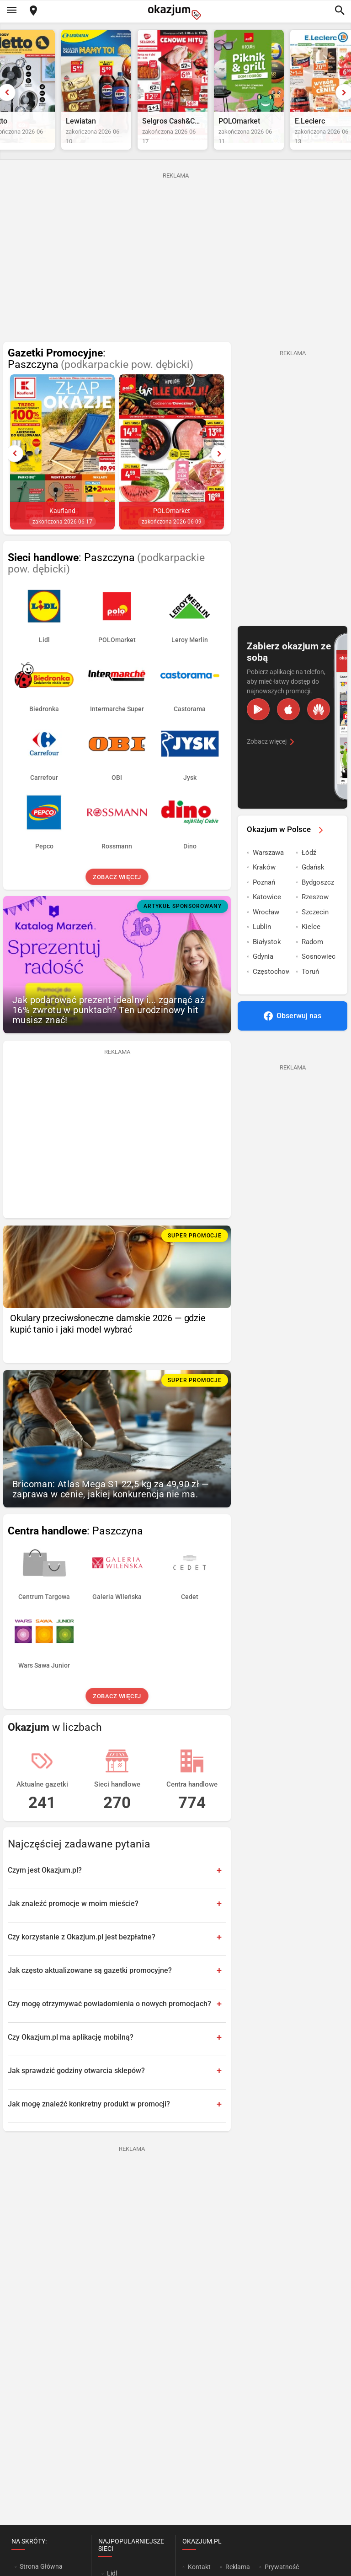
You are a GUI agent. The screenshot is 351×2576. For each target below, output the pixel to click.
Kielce (311, 945)
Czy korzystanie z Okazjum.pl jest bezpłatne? (81, 1955)
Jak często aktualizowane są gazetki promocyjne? (90, 1988)
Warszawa (268, 871)
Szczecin (315, 931)
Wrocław (266, 931)
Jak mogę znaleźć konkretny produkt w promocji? (89, 2122)
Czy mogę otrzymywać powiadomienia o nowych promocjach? (109, 2022)
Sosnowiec (318, 975)
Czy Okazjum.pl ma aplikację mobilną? (70, 2055)
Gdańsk (313, 886)
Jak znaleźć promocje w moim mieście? (73, 1921)
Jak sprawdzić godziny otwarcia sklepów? (76, 2089)
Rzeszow (315, 916)
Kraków (264, 886)
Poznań (264, 901)
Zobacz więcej (117, 895)
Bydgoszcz (318, 901)
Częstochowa (271, 990)
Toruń (310, 990)
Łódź (309, 871)
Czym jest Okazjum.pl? (45, 1888)
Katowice (267, 916)
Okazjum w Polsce (286, 848)
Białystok (267, 960)
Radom (312, 960)
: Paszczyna (100, 377)
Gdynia (263, 975)
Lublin (262, 945)
